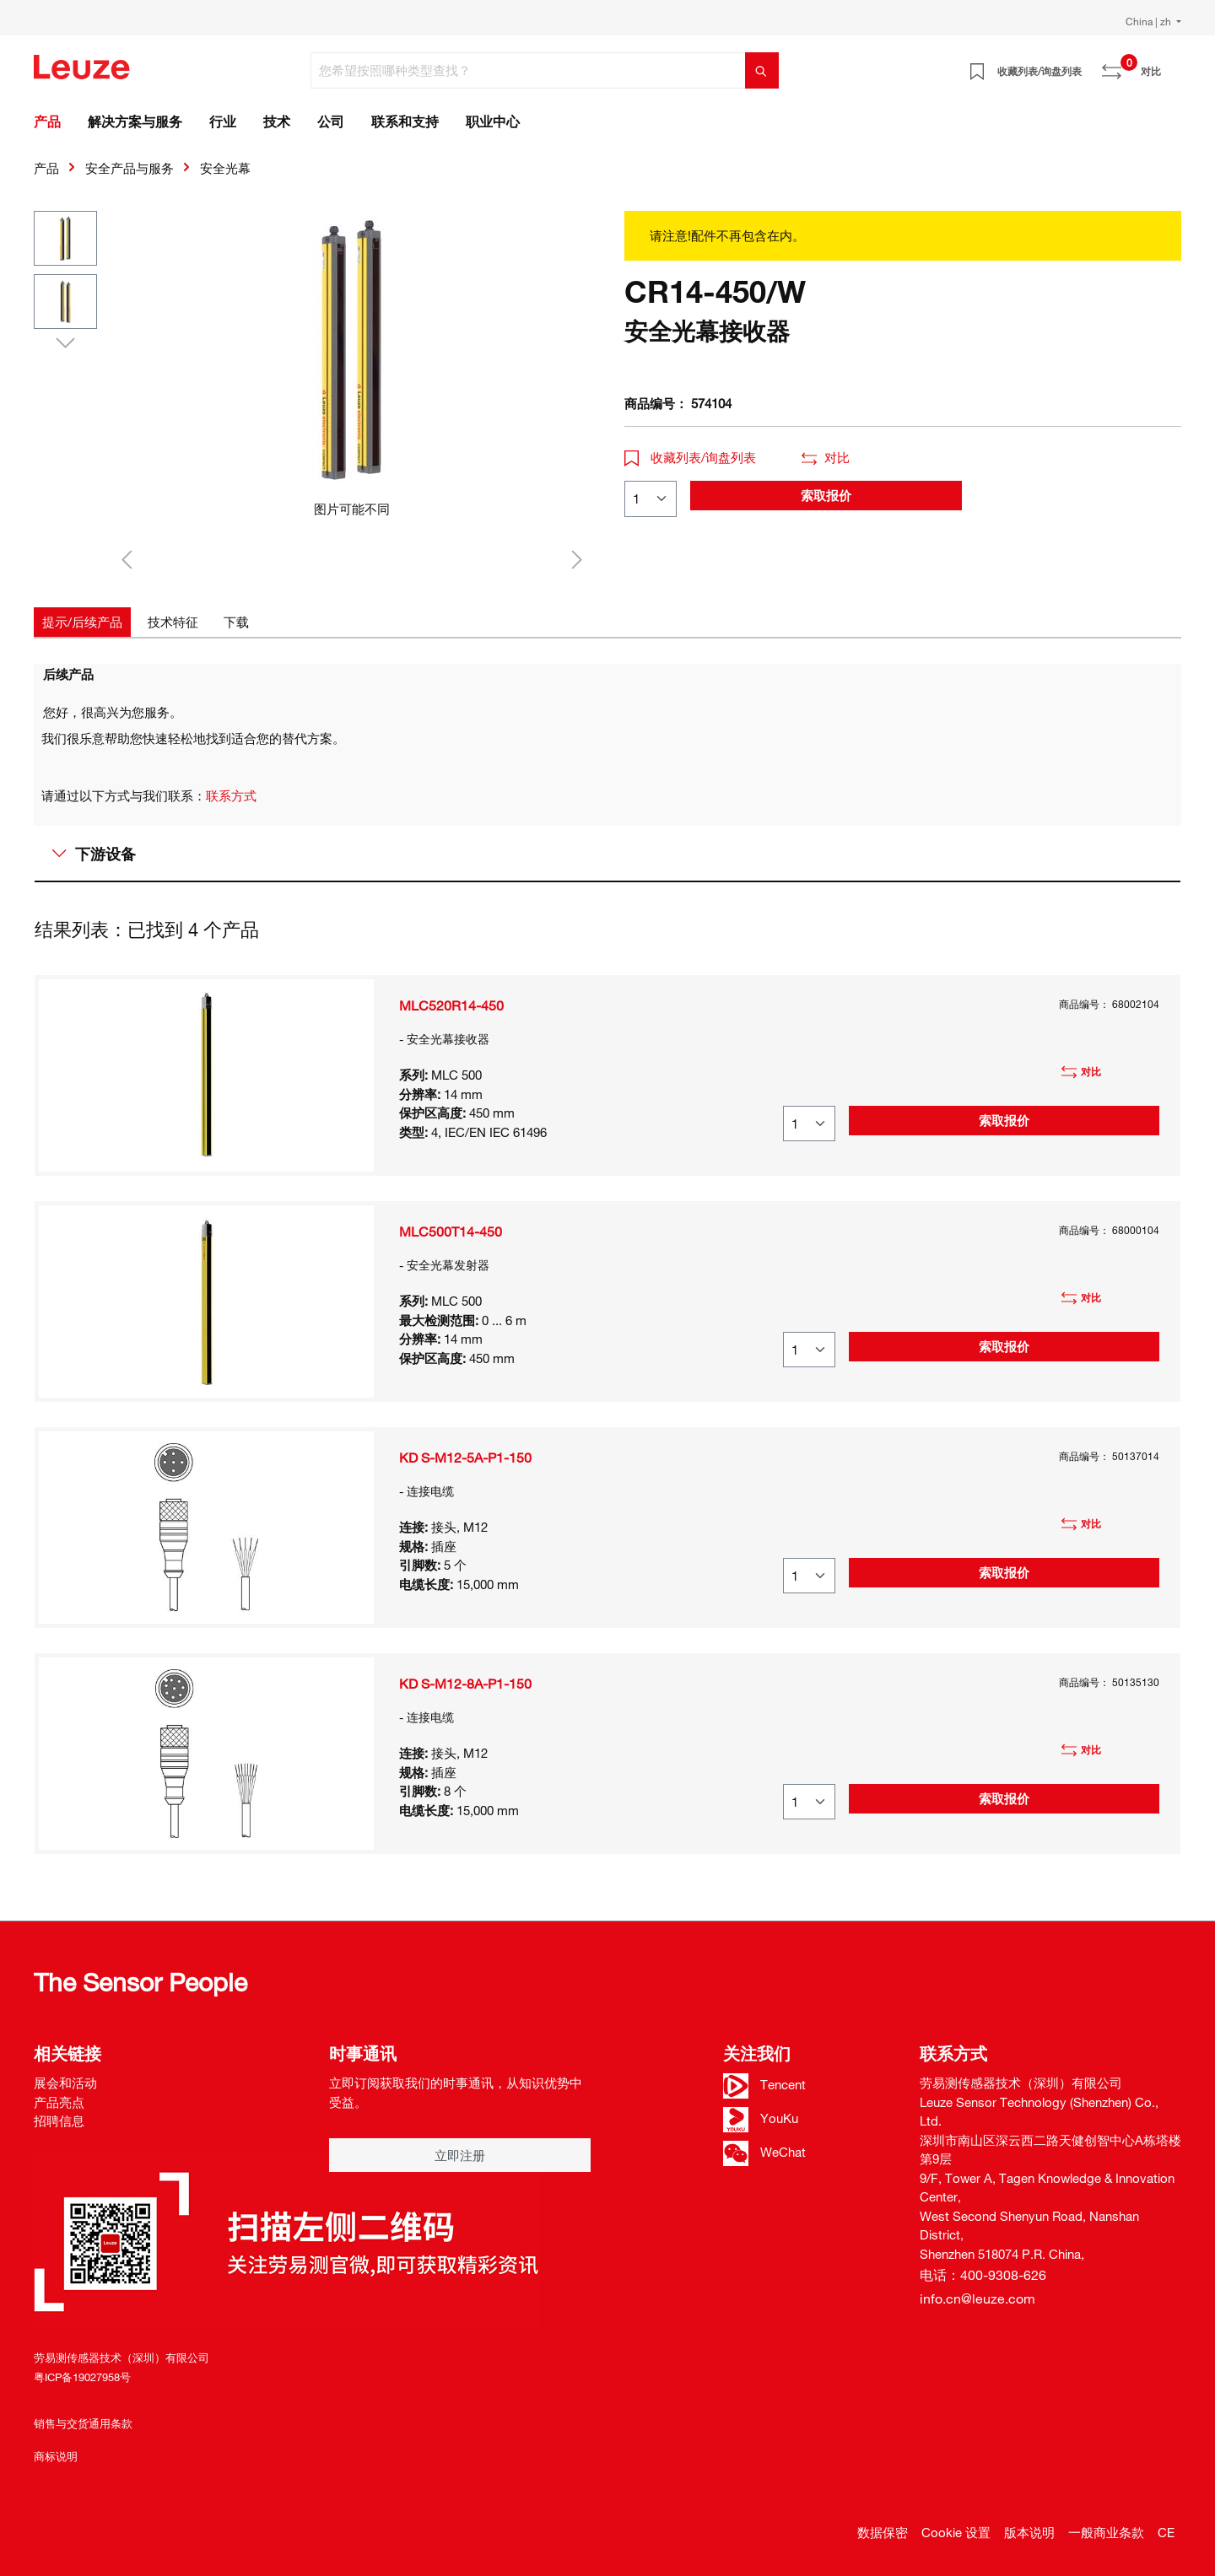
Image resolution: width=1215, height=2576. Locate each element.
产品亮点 (59, 2102)
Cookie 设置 (956, 2532)
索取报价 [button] (826, 495)
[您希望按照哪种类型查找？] (528, 70)
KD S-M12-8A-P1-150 (465, 1683)
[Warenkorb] (1171, 65)
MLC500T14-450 (450, 1231)
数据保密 (882, 2532)
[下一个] (577, 558)
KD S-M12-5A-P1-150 (465, 1457)
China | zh (1150, 21)
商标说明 (56, 2456)
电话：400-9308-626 (983, 2274)
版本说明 (1029, 2532)
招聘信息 (59, 2120)
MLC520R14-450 (451, 1005)
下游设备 (94, 853)
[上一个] (126, 558)
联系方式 (231, 795)
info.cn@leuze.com (977, 2298)
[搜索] (762, 70)
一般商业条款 (1106, 2532)
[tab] (82, 622)
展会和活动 (65, 2082)
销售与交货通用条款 (83, 2423)
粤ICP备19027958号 (82, 2377)
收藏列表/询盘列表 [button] (690, 457)
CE (1166, 2532)
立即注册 (460, 2155)
